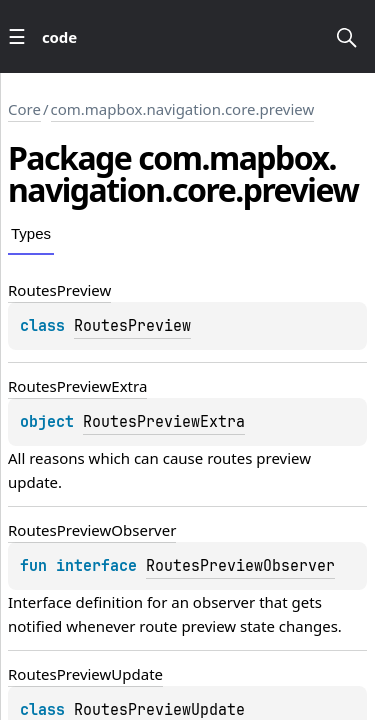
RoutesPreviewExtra (164, 422)
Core (24, 109)
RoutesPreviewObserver (240, 566)
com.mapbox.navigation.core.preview (183, 109)
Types (31, 233)
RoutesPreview (132, 326)
